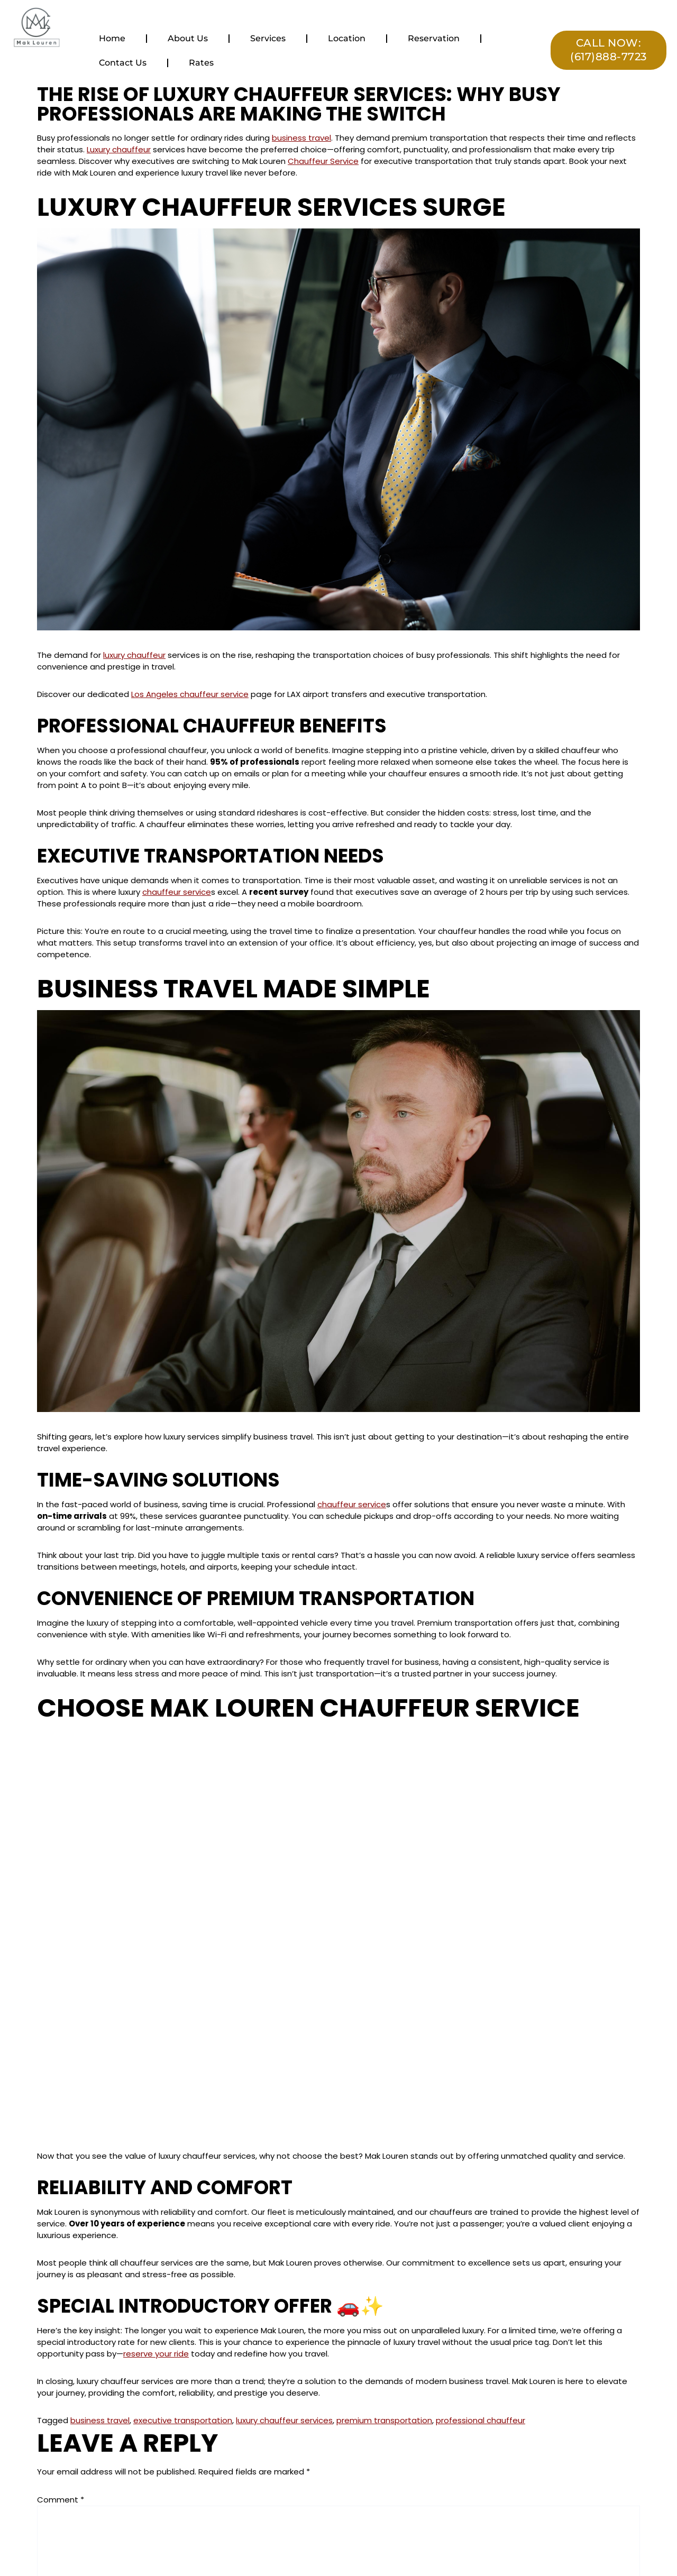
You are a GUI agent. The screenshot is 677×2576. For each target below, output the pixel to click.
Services (268, 38)
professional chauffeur (480, 2420)
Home (112, 38)
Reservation (434, 38)
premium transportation (384, 2420)
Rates (201, 63)
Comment (60, 2499)
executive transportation (182, 2420)
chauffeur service (176, 891)
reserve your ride (156, 2353)
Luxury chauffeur (119, 149)
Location (346, 38)
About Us (188, 38)
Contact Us (123, 63)
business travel (301, 137)
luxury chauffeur (134, 655)
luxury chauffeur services (284, 2420)
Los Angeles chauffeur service (190, 694)
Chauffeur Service (323, 161)
